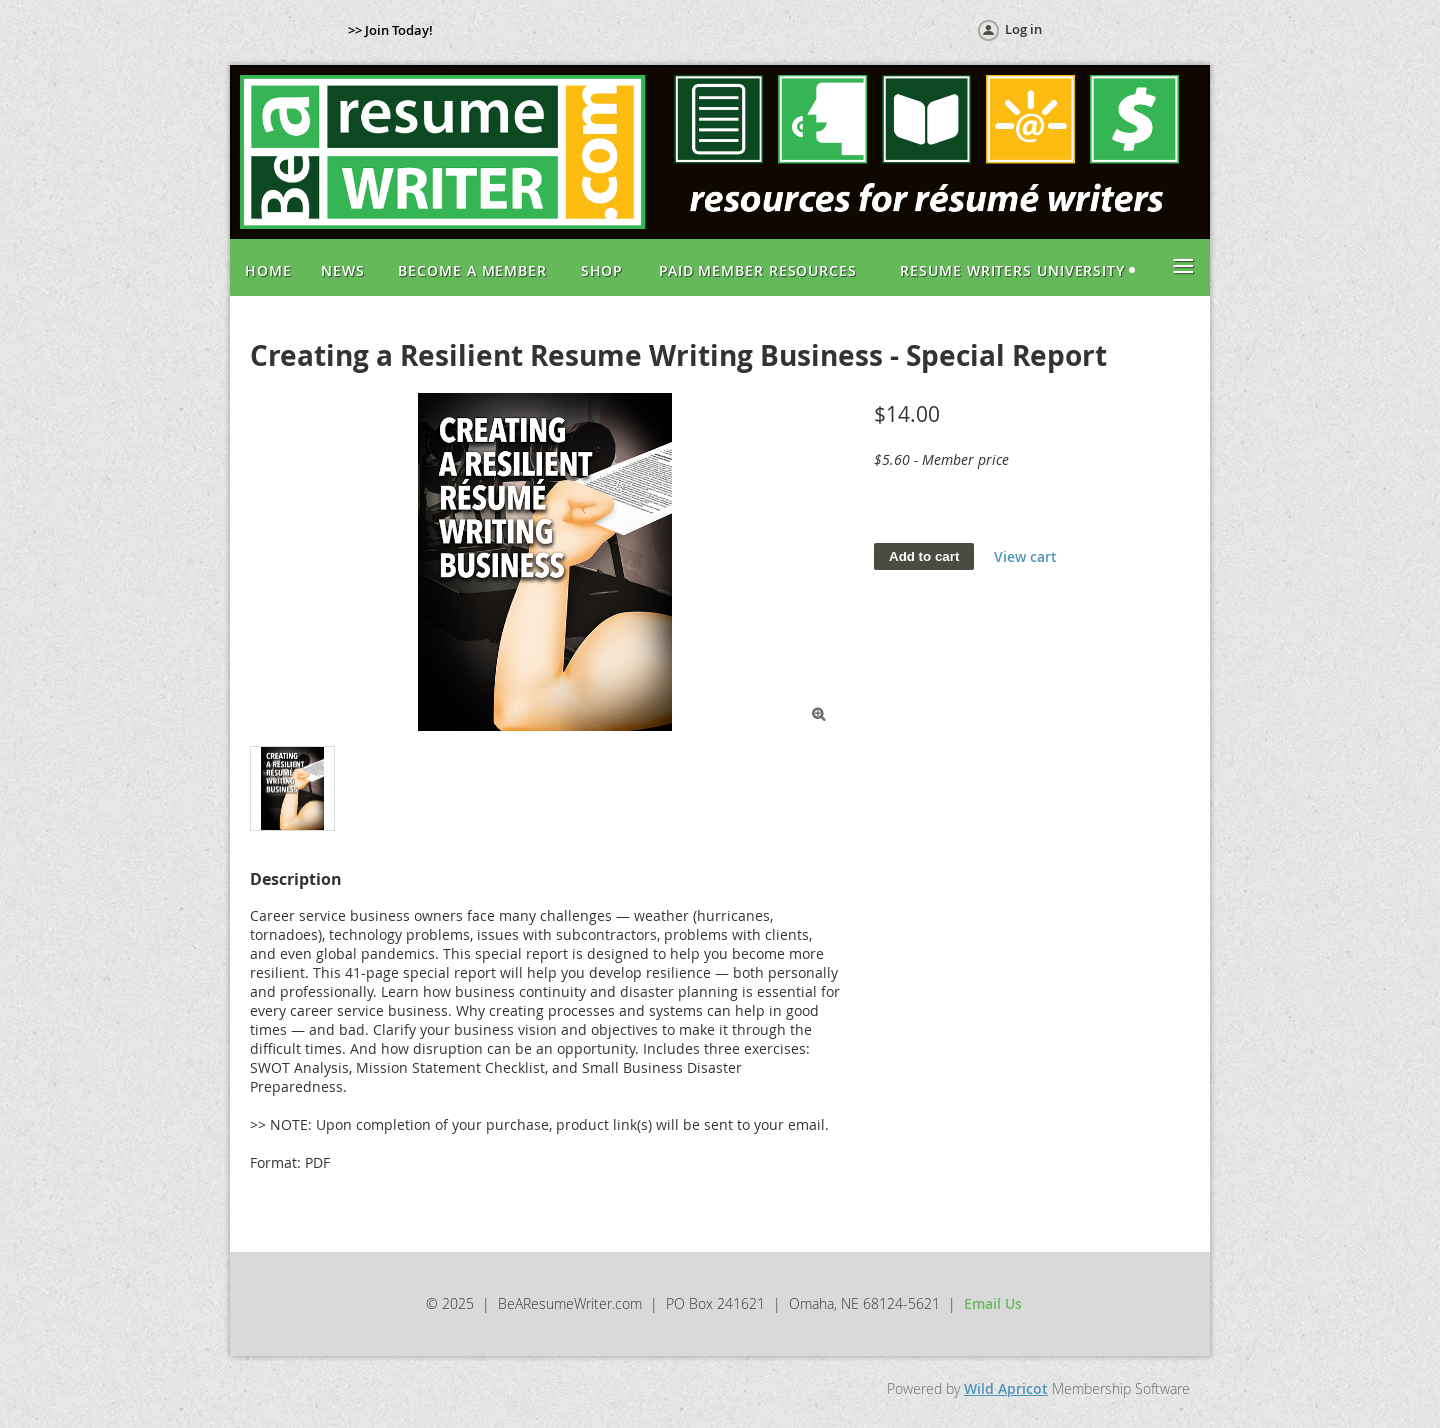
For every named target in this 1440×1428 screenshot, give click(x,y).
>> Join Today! (390, 30)
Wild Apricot (1006, 1388)
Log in (1023, 29)
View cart (1025, 556)
